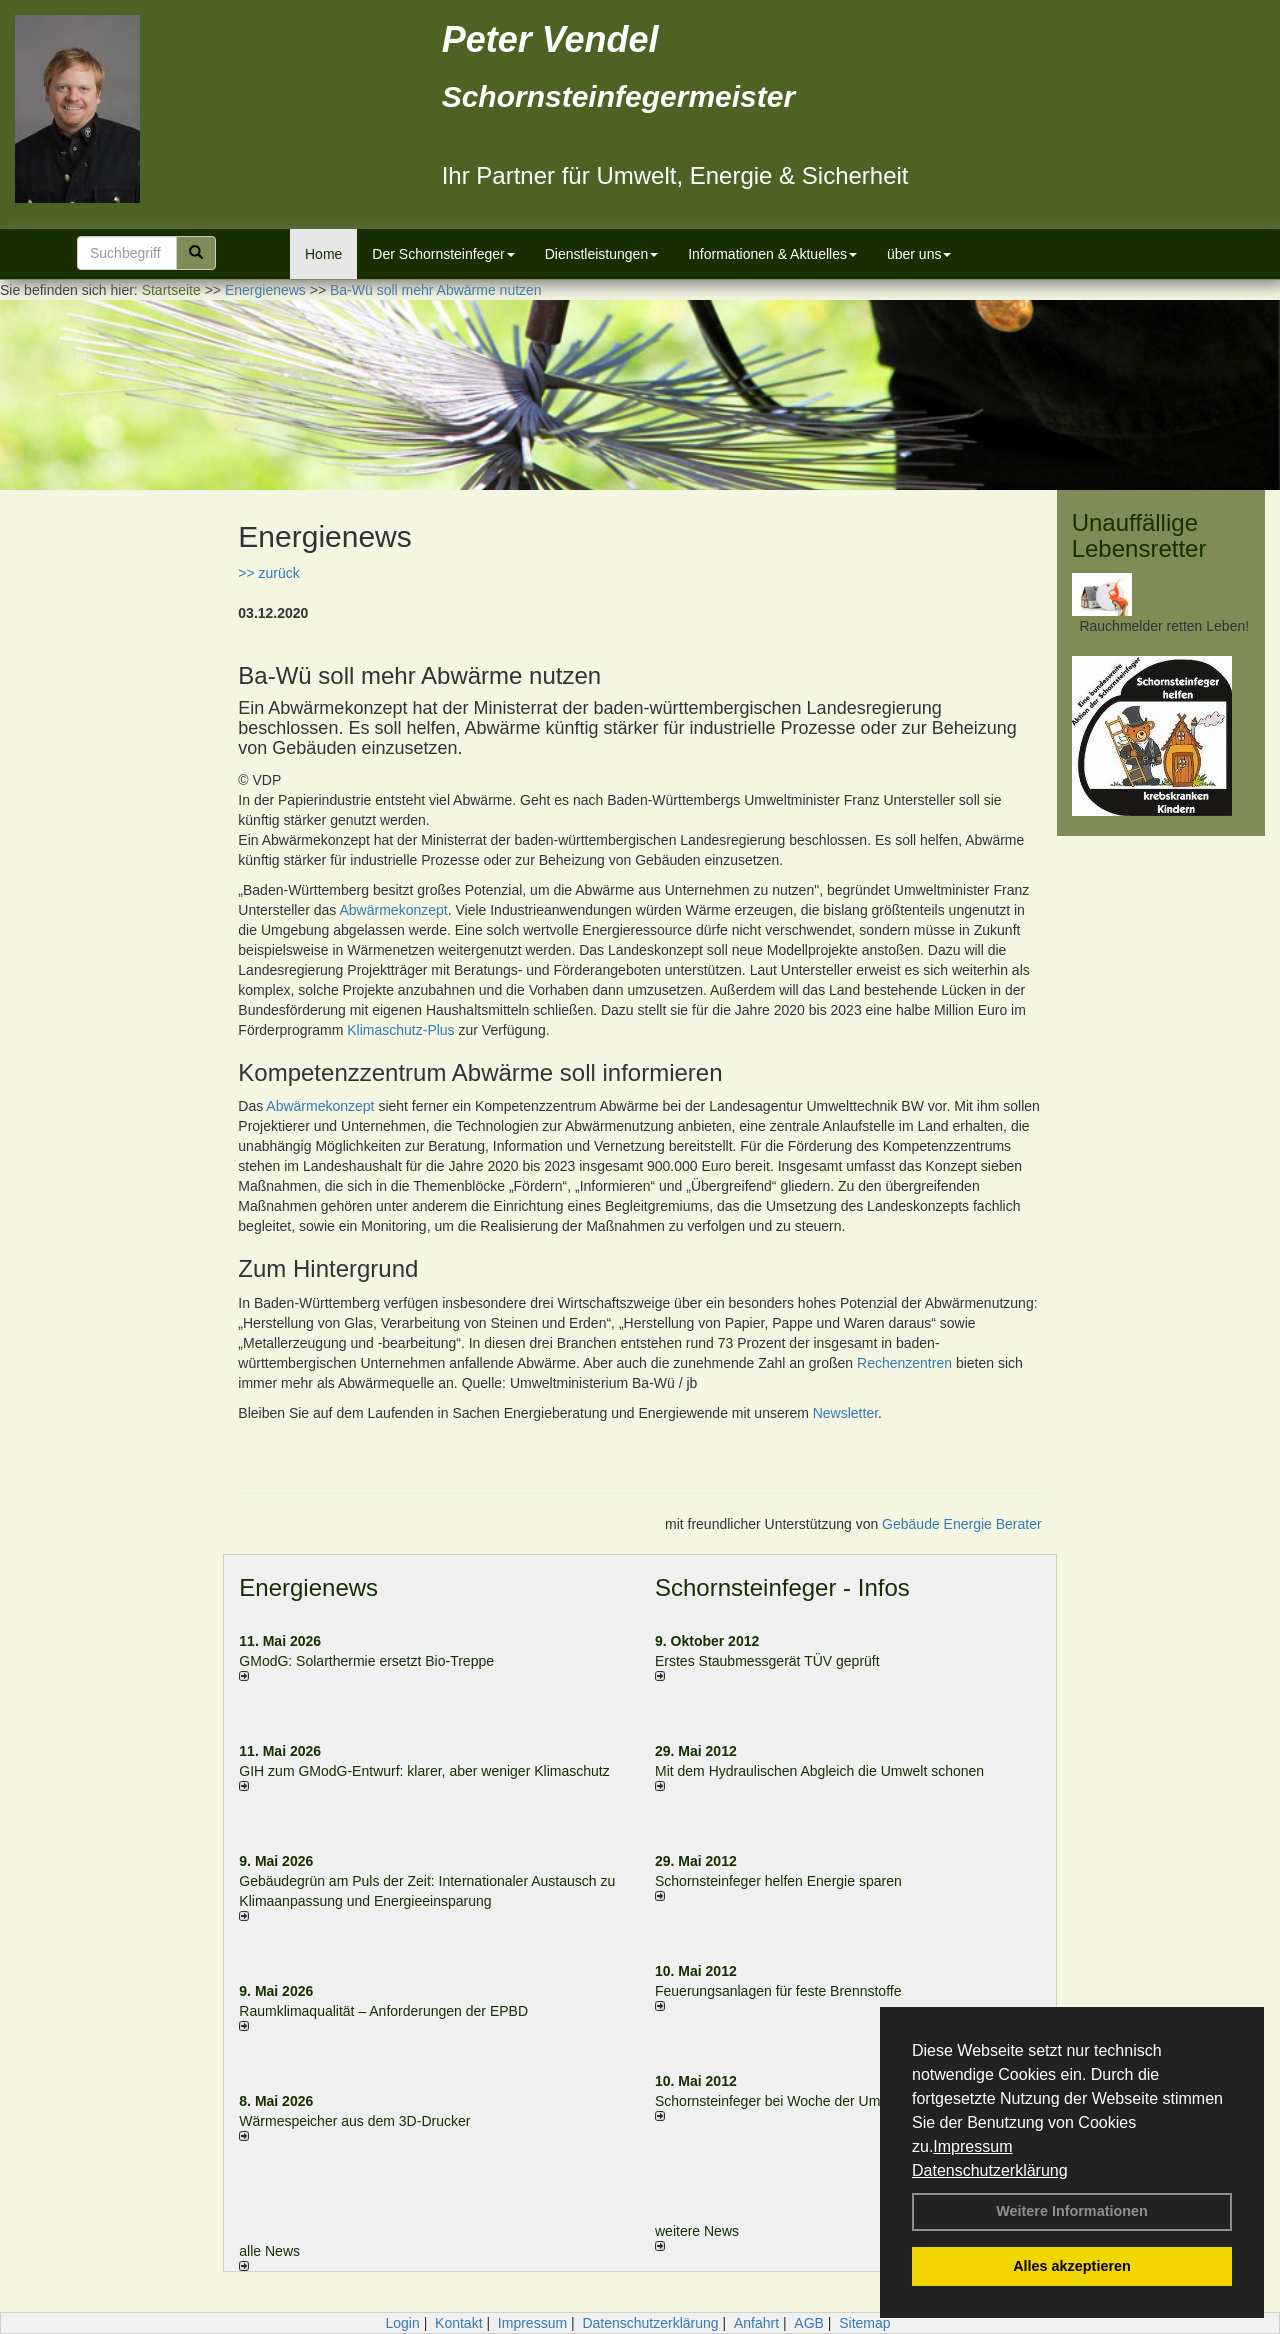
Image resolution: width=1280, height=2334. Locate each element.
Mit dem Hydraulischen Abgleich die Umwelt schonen (819, 1771)
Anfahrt (756, 2323)
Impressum (972, 2146)
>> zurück (268, 573)
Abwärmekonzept (394, 910)
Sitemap (864, 2323)
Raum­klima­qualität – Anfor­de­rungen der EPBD (383, 2011)
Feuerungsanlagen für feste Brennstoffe (778, 1991)
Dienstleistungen (602, 254)
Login (402, 2323)
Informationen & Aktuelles (772, 254)
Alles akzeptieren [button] (1072, 2266)
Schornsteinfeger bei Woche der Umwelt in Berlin (807, 2101)
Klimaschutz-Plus (400, 1030)
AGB (809, 2323)
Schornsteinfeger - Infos (782, 1587)
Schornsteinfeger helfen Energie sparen (778, 1881)
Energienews (308, 1587)
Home (323, 254)
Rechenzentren (904, 1363)
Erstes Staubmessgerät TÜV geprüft (767, 1661)
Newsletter (845, 1413)
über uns (919, 254)
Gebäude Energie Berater (962, 1524)
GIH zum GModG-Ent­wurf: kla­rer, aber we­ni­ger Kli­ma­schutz (424, 1771)
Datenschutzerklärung (990, 2170)
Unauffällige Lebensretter (1139, 535)
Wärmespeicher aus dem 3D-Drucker (354, 2121)
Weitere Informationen (1072, 2211)
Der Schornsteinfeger (443, 254)
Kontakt (458, 2323)
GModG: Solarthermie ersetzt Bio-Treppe (366, 1661)
